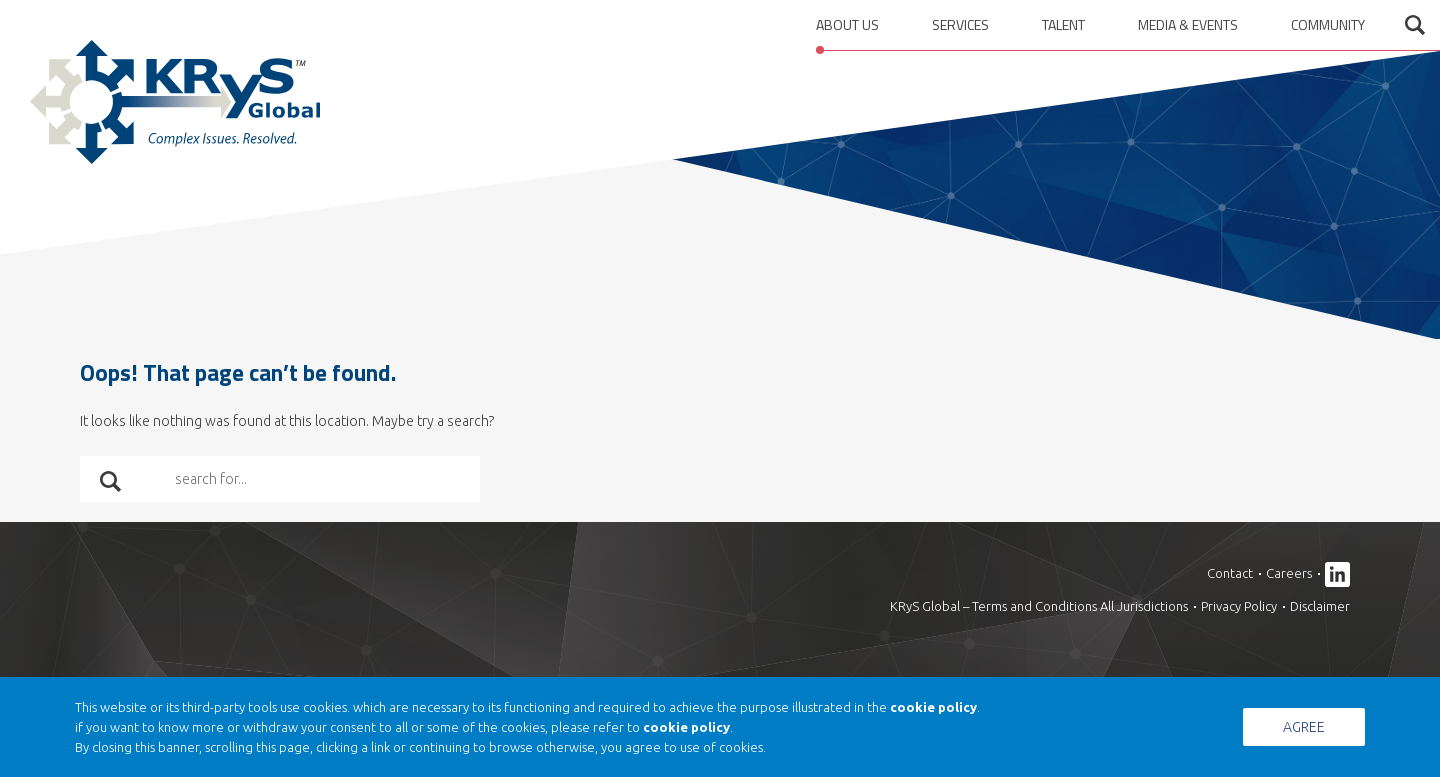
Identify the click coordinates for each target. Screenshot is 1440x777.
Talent (1063, 24)
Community (1328, 24)
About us (847, 24)
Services (960, 24)
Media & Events (1188, 24)
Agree (1304, 727)
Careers (1289, 573)
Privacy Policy (1239, 606)
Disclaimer (1320, 606)
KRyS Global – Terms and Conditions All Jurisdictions (1039, 606)
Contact (1230, 573)
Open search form (1415, 25)
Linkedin (1337, 574)
